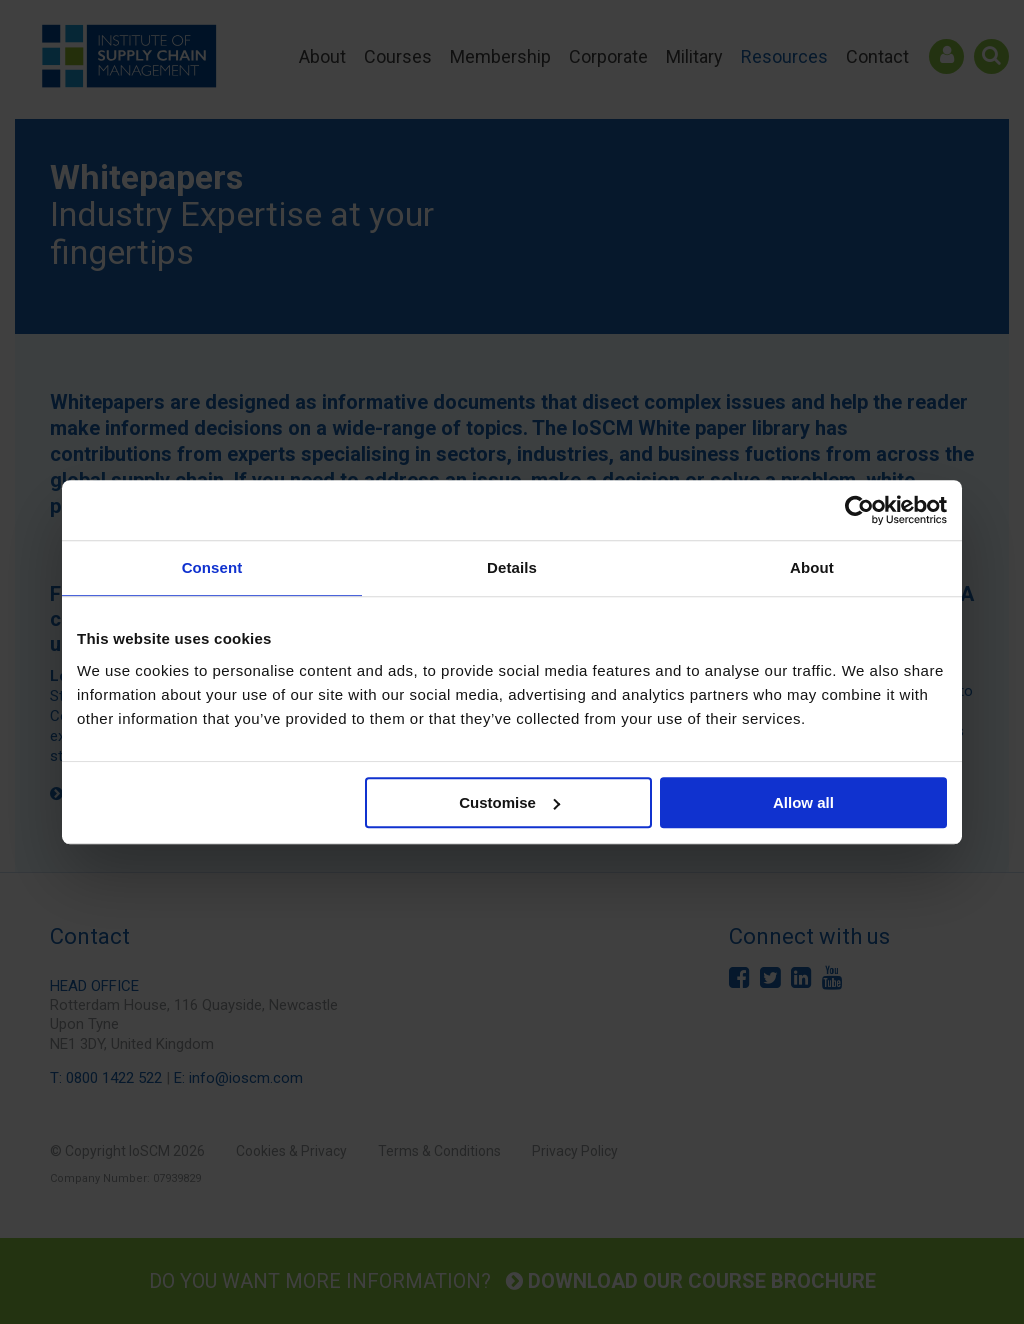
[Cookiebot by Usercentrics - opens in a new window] (859, 510)
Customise (509, 802)
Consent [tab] (212, 567)
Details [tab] (512, 567)
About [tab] (812, 567)
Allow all (803, 802)
